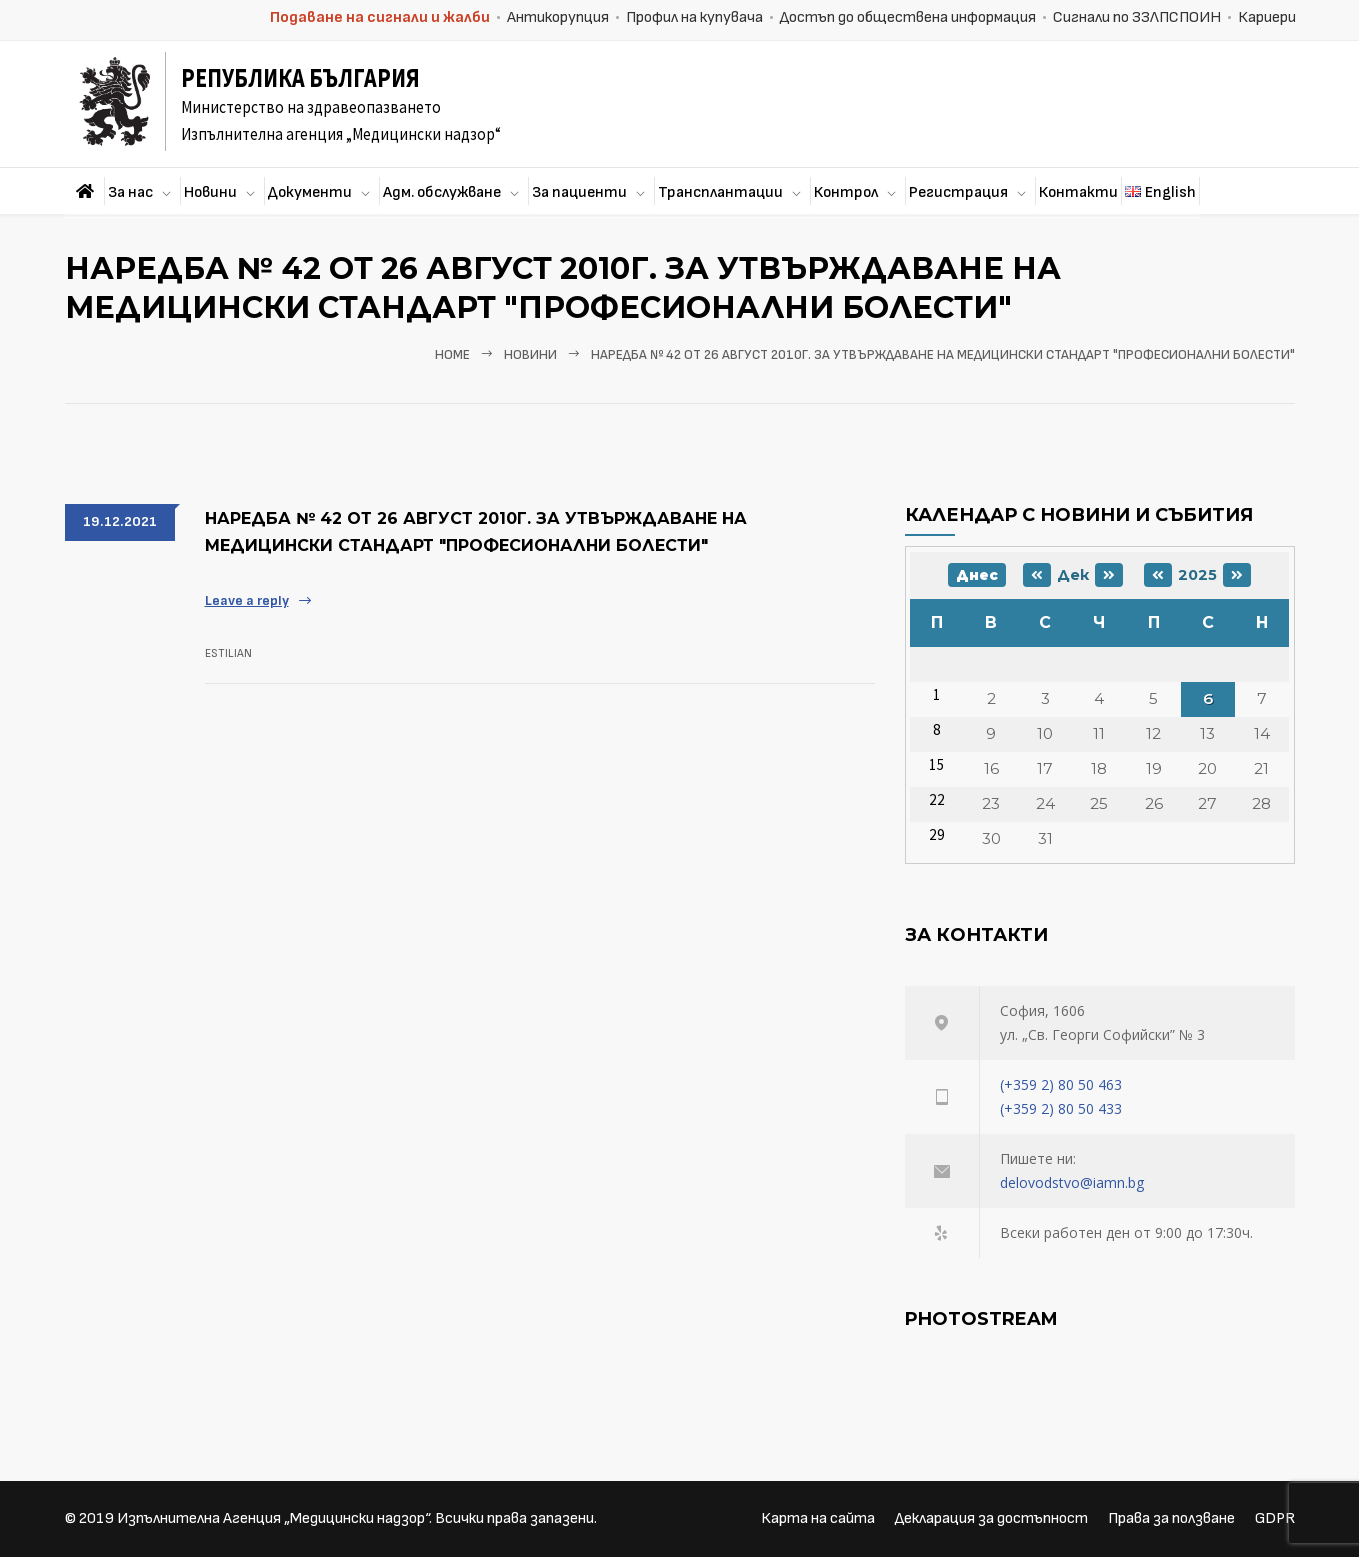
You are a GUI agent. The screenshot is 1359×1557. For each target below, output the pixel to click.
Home (452, 355)
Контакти (1078, 192)
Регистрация (958, 192)
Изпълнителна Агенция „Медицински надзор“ (273, 1518)
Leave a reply (247, 600)
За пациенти (579, 192)
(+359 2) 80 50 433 (1061, 1108)
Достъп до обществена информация (908, 17)
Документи (310, 192)
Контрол (846, 192)
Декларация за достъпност (991, 1518)
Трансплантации (720, 192)
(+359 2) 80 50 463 (1061, 1084)
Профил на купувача (694, 17)
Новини (210, 192)
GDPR (1275, 1518)
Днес (977, 575)
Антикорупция (558, 17)
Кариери (1267, 17)
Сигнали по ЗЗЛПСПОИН (1137, 17)
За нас (130, 192)
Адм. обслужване (442, 192)
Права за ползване (1171, 1518)
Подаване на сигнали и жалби (380, 17)
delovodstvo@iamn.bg (1072, 1182)
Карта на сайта (818, 1518)
